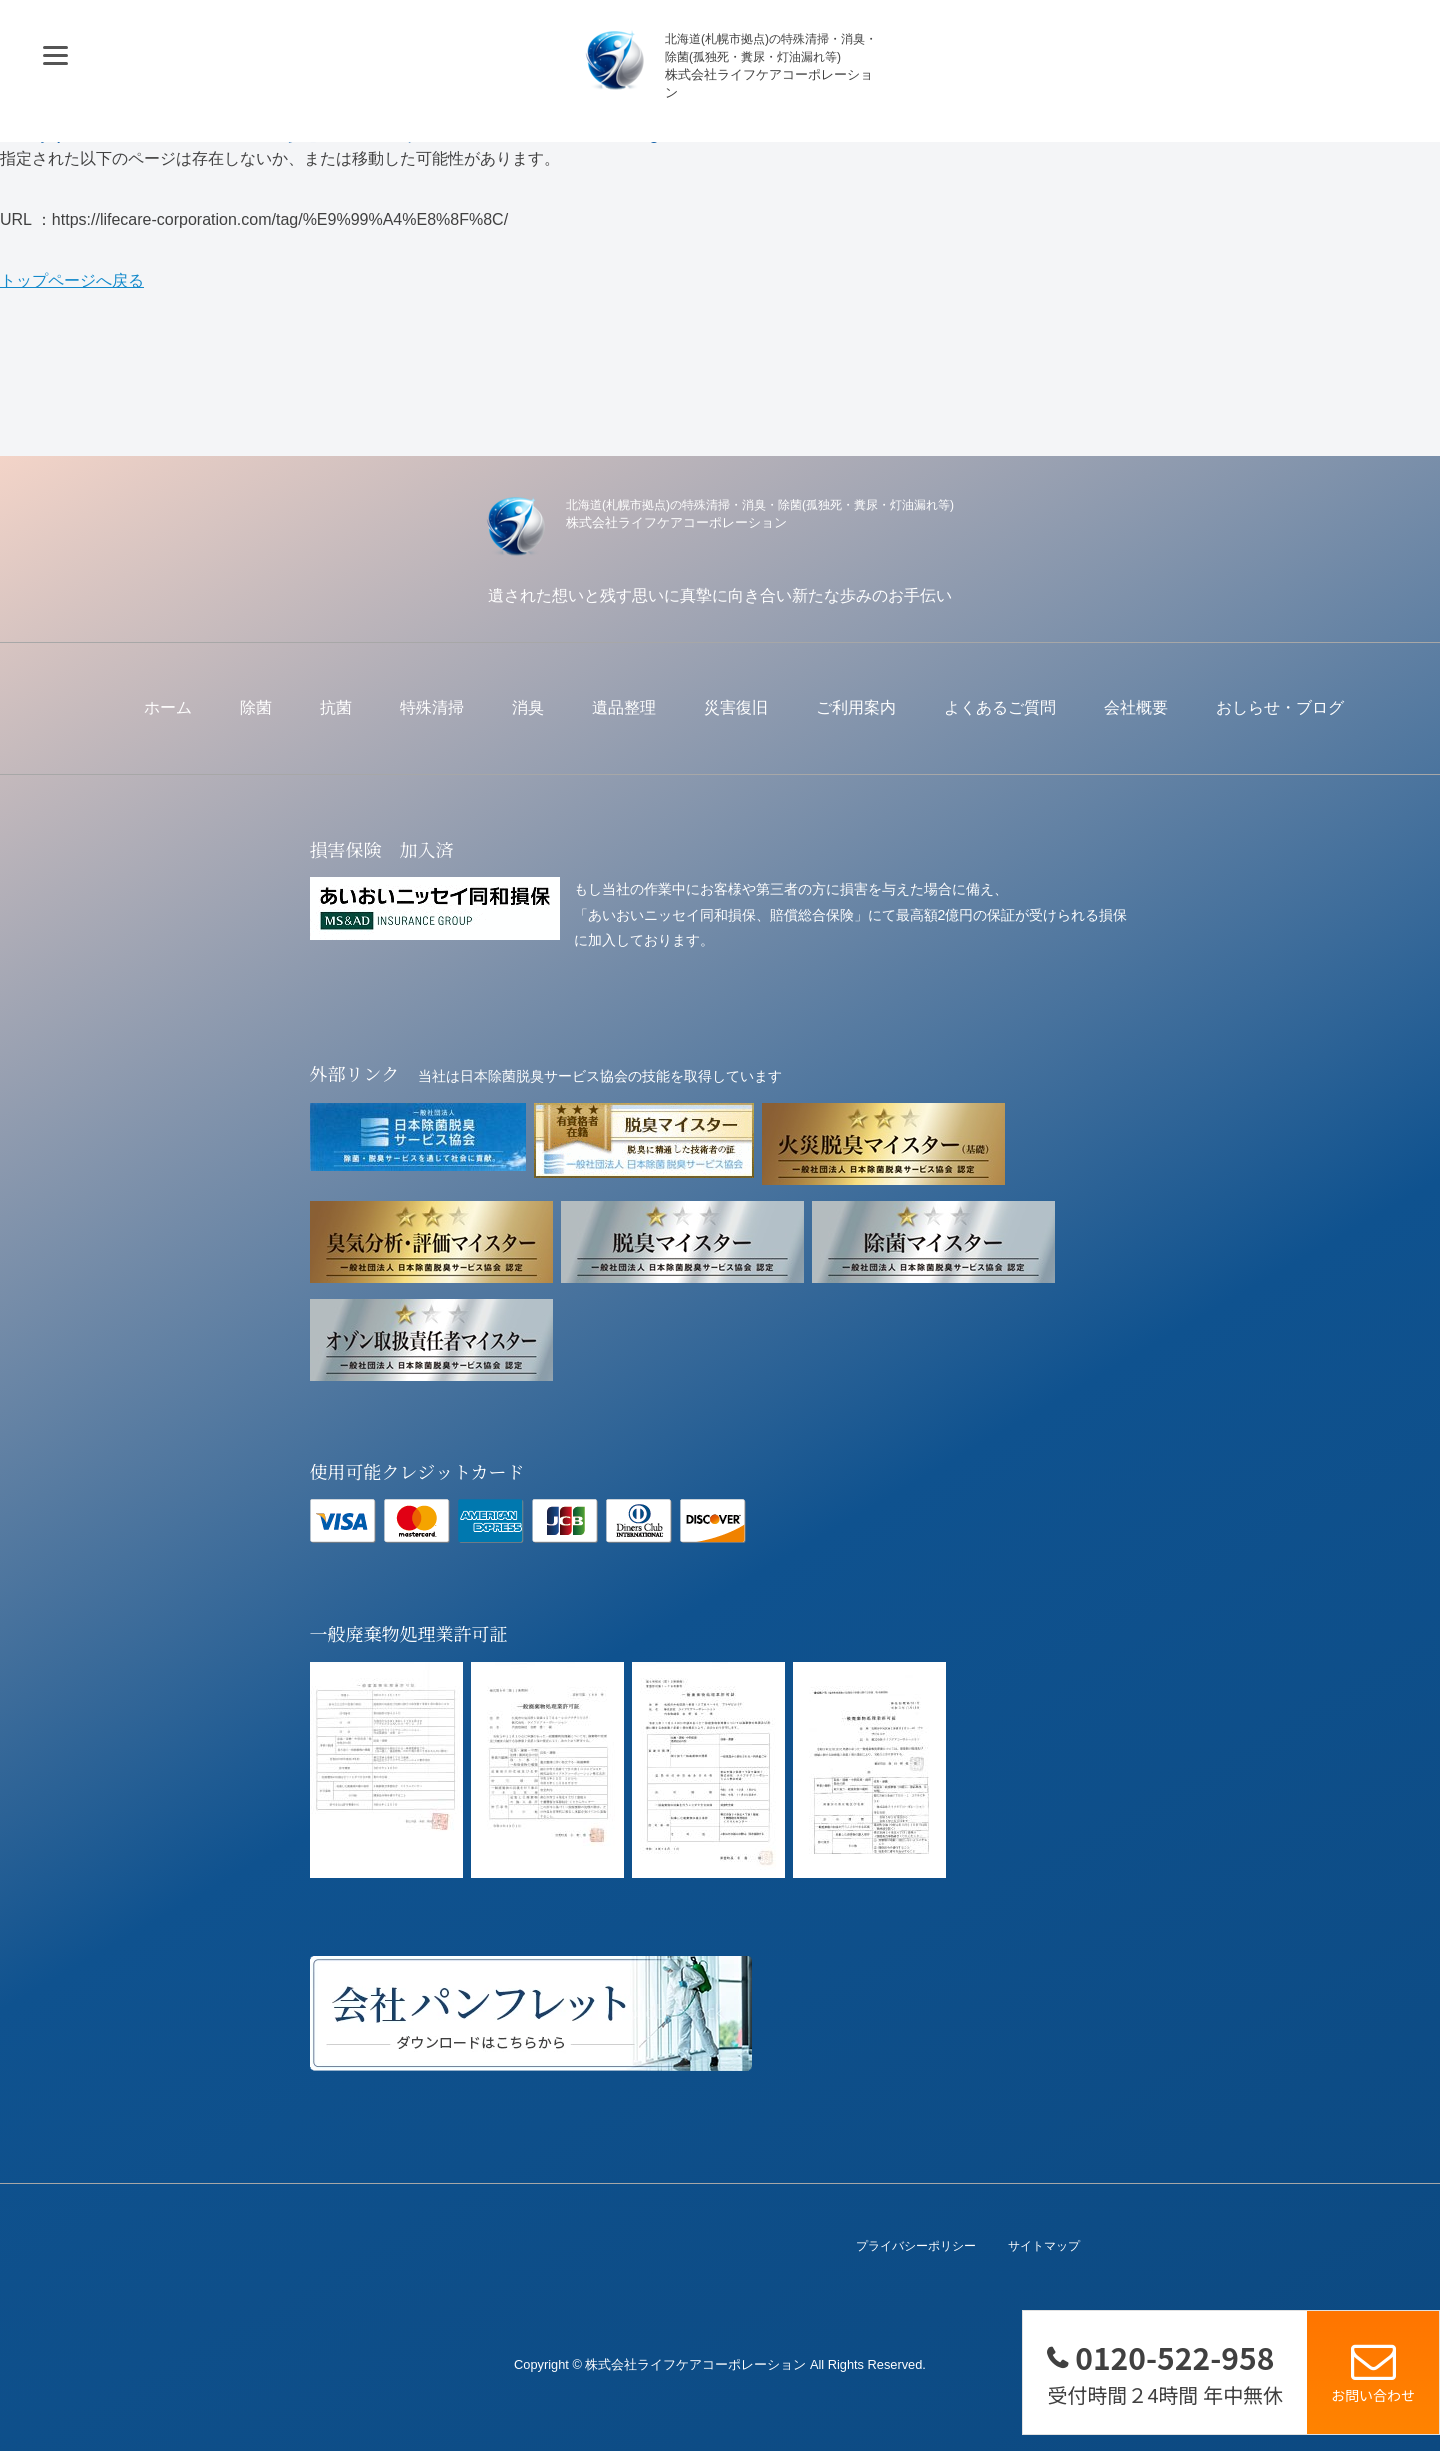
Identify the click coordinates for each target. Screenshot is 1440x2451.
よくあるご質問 (1000, 707)
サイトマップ (1044, 2246)
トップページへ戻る (72, 280)
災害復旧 (736, 707)
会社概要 (1136, 707)
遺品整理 (624, 707)
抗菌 (336, 707)
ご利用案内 (856, 707)
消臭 (528, 707)
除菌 (256, 707)
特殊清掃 (432, 707)
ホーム (168, 707)
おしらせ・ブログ (1280, 707)
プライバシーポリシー (916, 2246)
